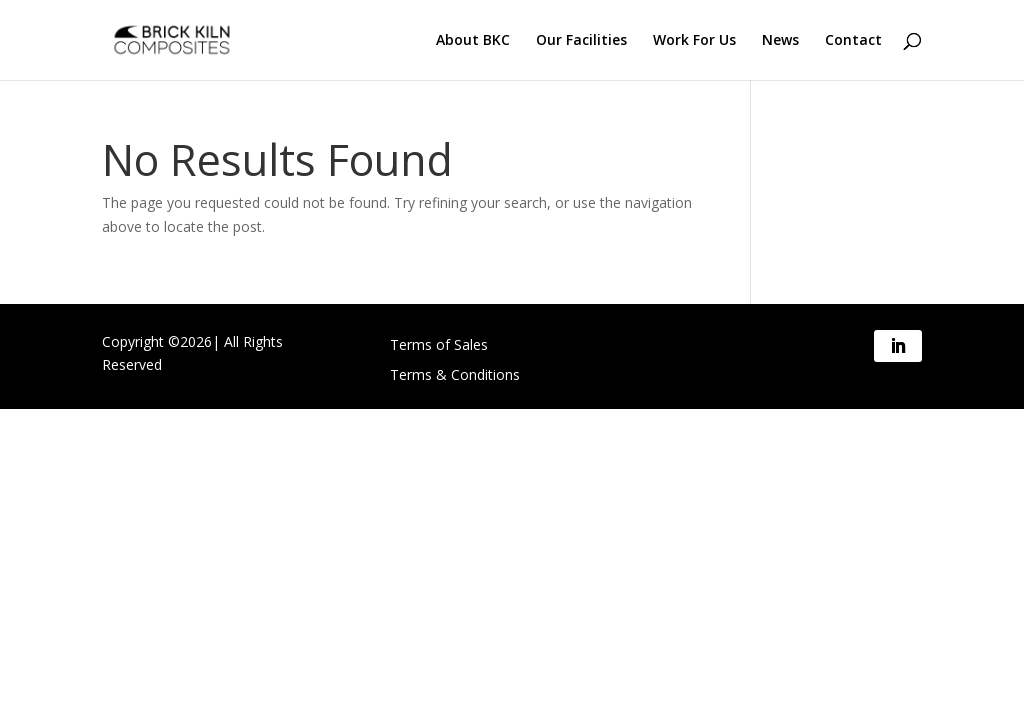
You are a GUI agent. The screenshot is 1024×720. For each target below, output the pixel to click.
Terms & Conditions (455, 376)
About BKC (473, 41)
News (780, 41)
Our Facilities (581, 41)
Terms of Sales (439, 346)
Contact (853, 41)
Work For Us (694, 41)
